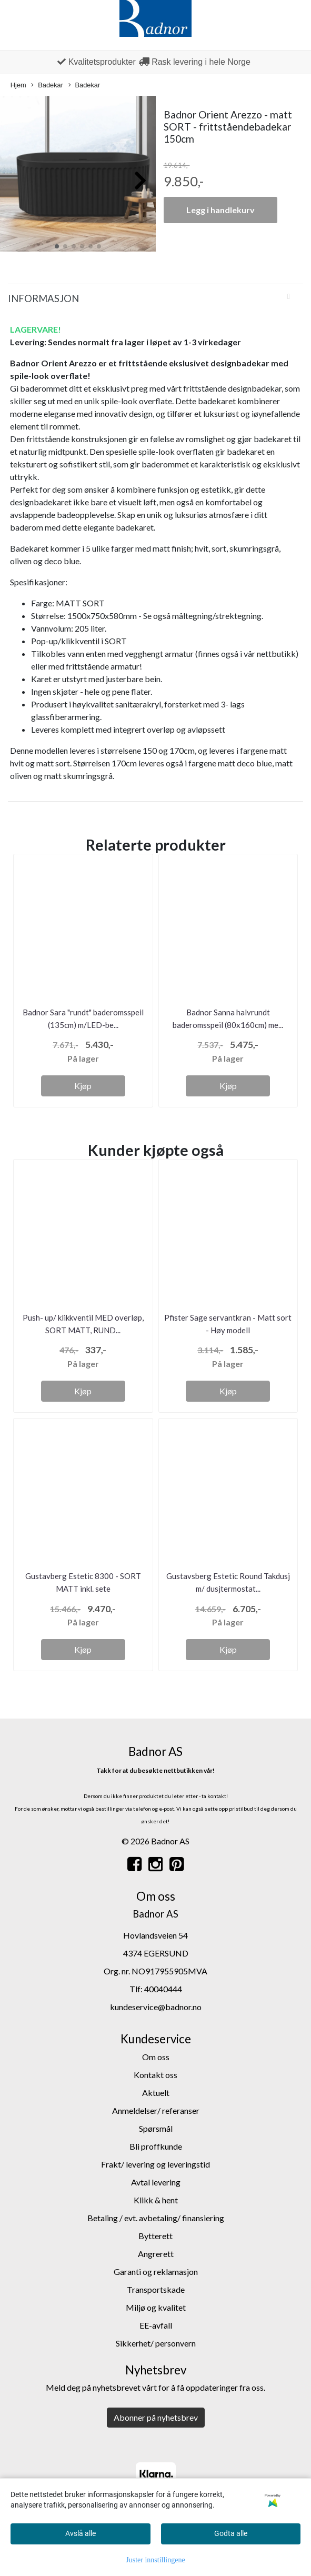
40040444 (163, 1989)
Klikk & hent (156, 2200)
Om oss (155, 2057)
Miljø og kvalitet (156, 2307)
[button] (57, 246)
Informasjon (43, 298)
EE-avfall (155, 2325)
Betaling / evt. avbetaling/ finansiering (155, 2218)
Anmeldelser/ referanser (155, 2110)
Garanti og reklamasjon (156, 2272)
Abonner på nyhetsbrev (156, 2417)
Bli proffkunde (155, 2146)
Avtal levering (155, 2182)
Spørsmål (156, 2128)
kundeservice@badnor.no (156, 2007)
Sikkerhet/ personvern (156, 2343)
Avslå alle (80, 2533)
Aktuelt (155, 2093)
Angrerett (156, 2254)
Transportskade (156, 2289)
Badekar (47, 85)
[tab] (155, 298)
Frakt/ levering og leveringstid (155, 2164)
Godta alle (230, 2533)
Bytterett (155, 2236)
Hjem (18, 85)
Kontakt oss (155, 2075)
